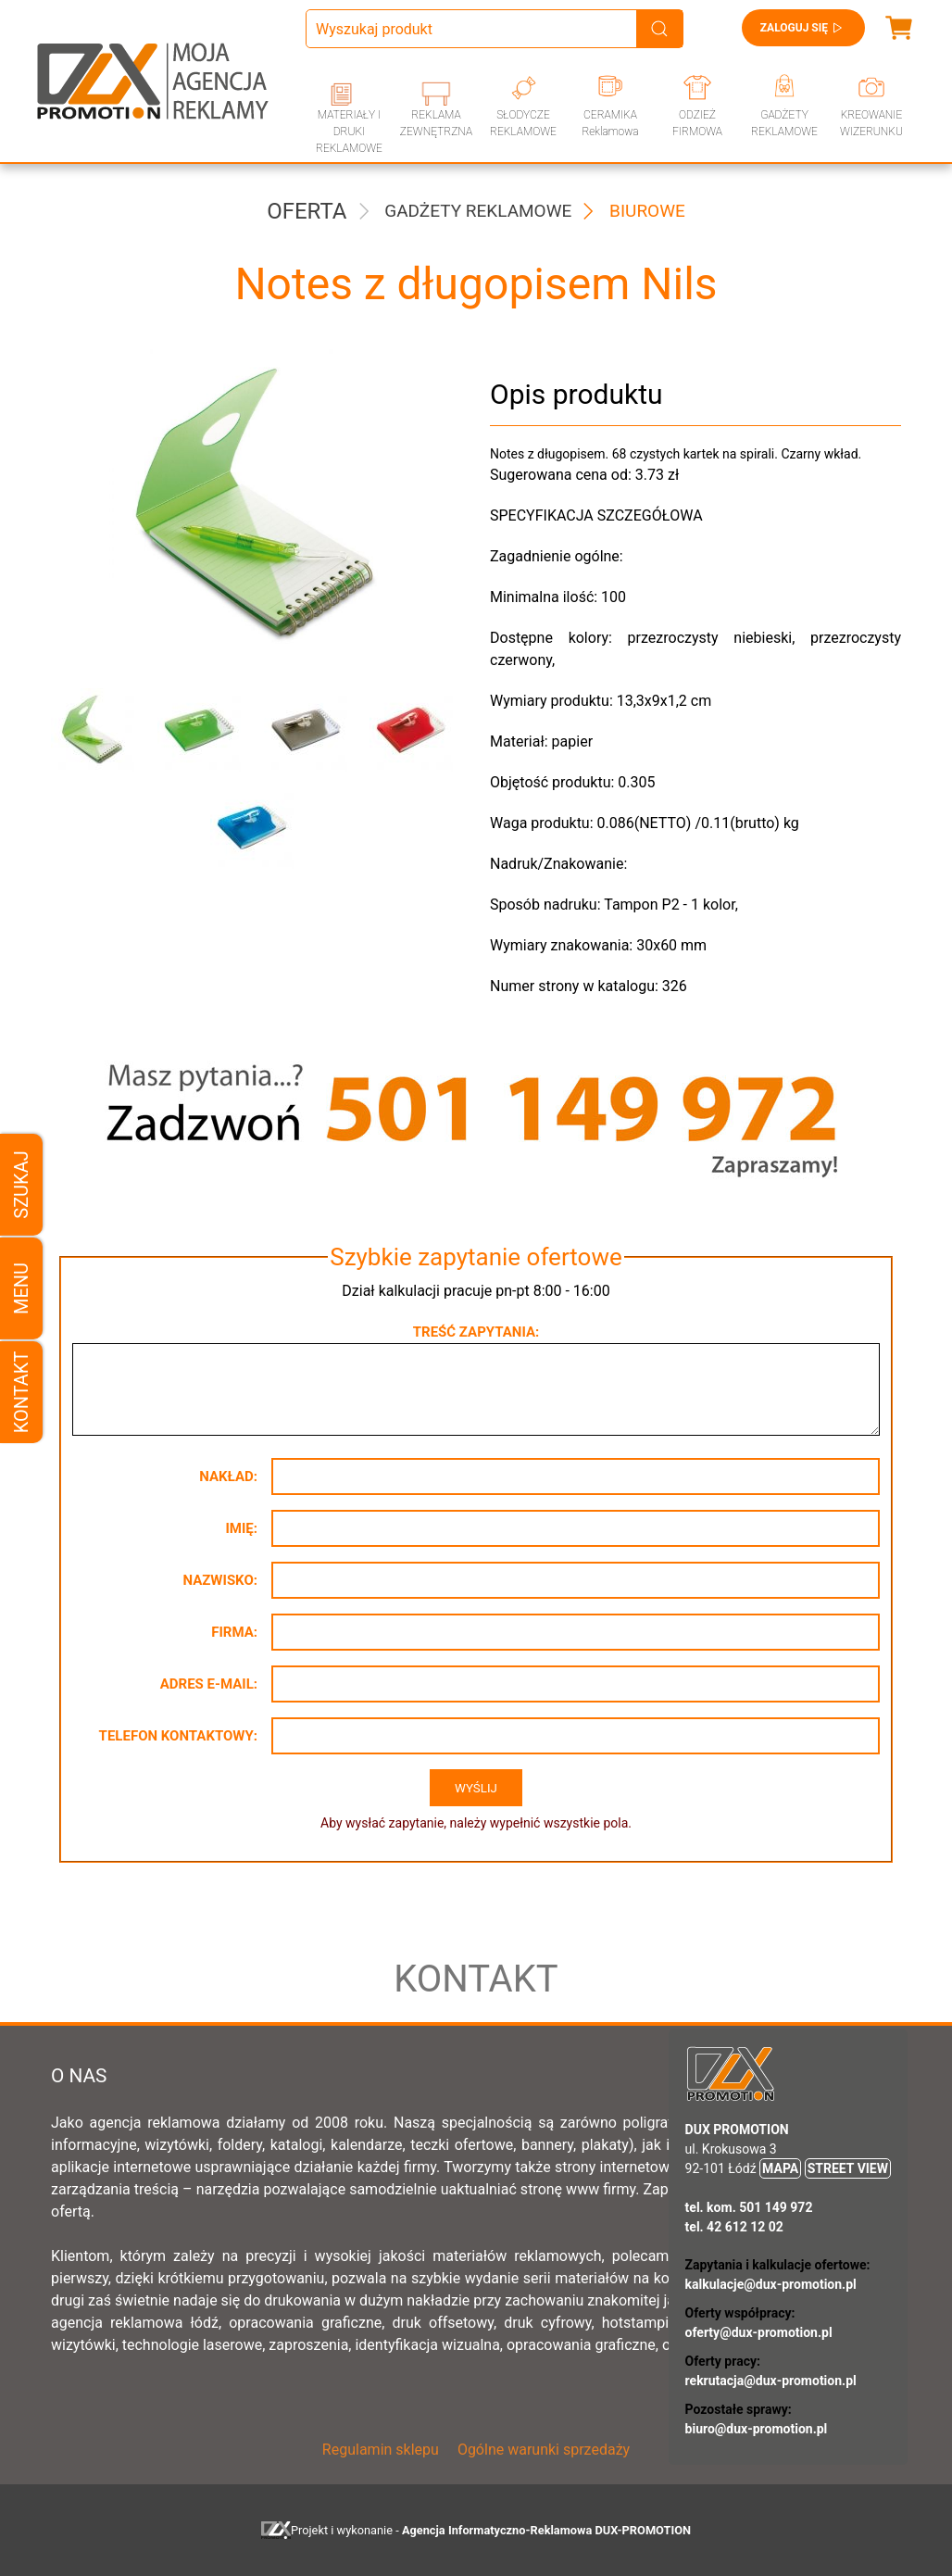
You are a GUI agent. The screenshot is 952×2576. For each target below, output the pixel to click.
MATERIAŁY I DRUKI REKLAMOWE (349, 131)
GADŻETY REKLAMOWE (784, 123)
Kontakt (21, 1392)
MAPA (780, 2168)
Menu (21, 1287)
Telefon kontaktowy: (178, 1736)
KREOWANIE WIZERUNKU (871, 123)
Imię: (241, 1528)
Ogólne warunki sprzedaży (543, 2449)
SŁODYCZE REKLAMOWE (523, 123)
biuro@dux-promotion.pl (756, 2428)
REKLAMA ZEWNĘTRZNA (436, 123)
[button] (90, 730)
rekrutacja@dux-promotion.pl (771, 2380)
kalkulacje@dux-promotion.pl (771, 2284)
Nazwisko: (219, 1580)
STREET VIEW (848, 2168)
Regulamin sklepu (380, 2449)
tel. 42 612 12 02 (734, 2226)
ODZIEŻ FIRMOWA (697, 123)
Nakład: (228, 1476)
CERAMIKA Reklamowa (610, 123)
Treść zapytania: (476, 1332)
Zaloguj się (803, 28)
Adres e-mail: (208, 1684)
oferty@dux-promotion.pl (759, 2332)
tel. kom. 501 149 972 (749, 2207)
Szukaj (21, 1184)
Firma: (234, 1632)
